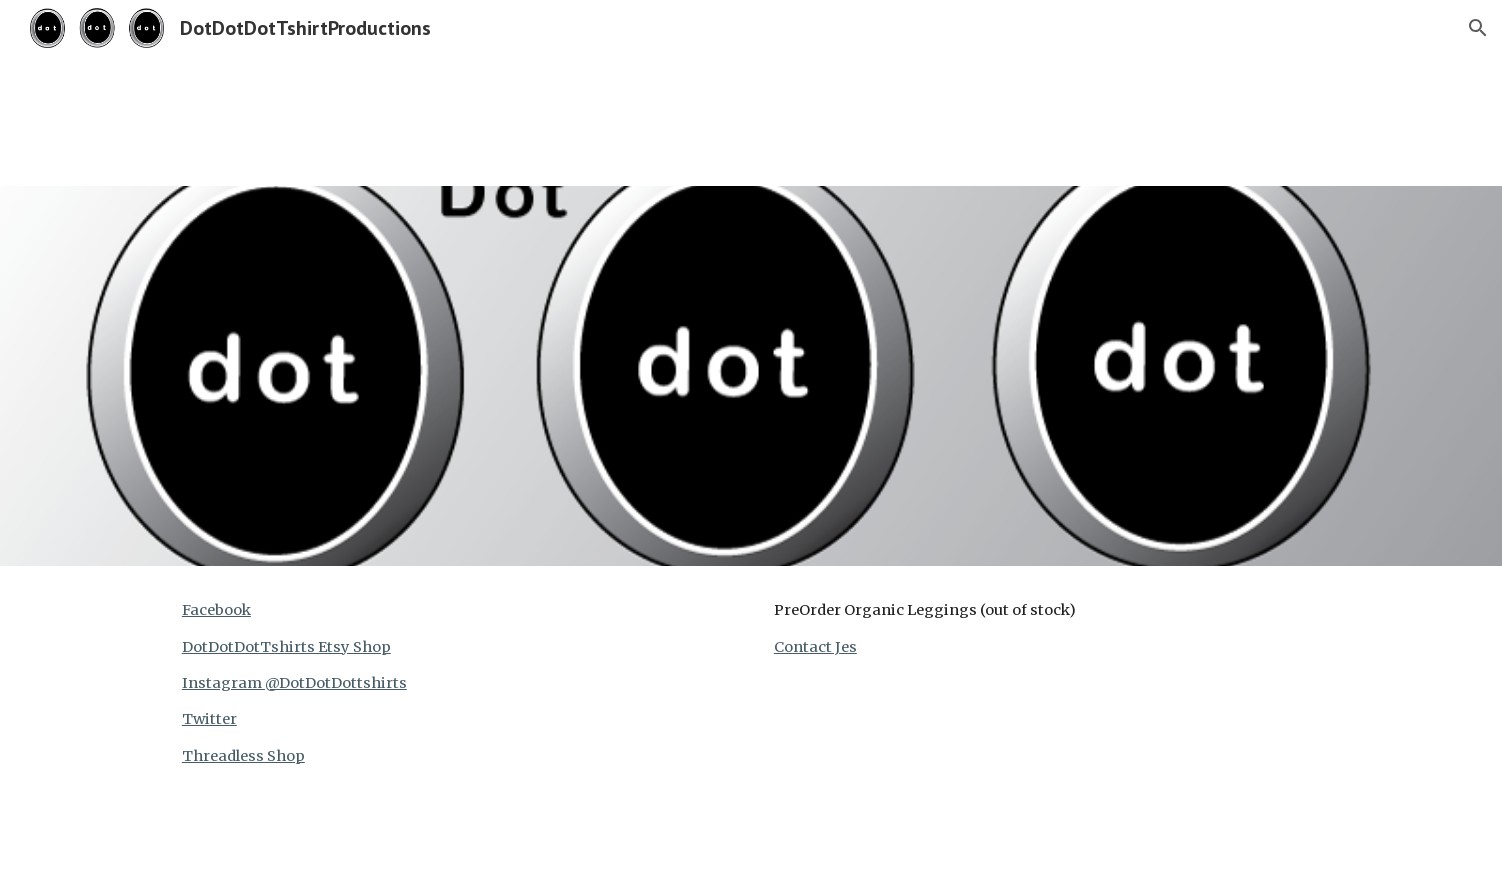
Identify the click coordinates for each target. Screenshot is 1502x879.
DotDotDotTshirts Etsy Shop (286, 647)
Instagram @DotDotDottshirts (294, 683)
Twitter (209, 719)
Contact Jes (815, 647)
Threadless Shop (243, 756)
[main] (455, 683)
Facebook (216, 610)
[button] (1478, 28)
